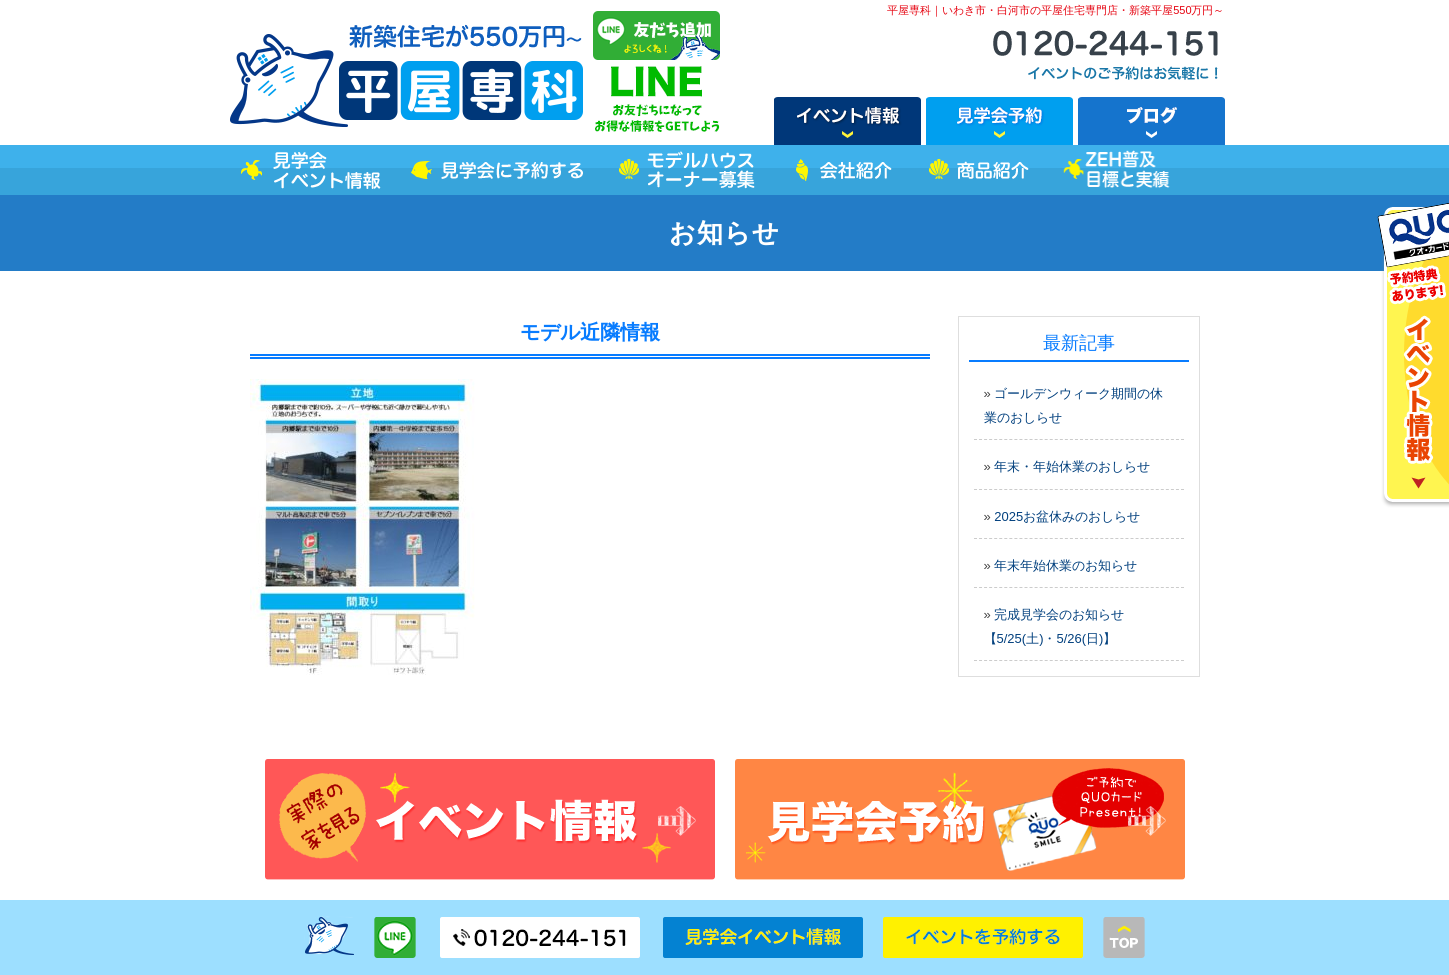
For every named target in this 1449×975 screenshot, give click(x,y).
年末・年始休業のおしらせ (1072, 466)
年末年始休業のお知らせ (1065, 565)
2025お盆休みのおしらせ (1067, 516)
